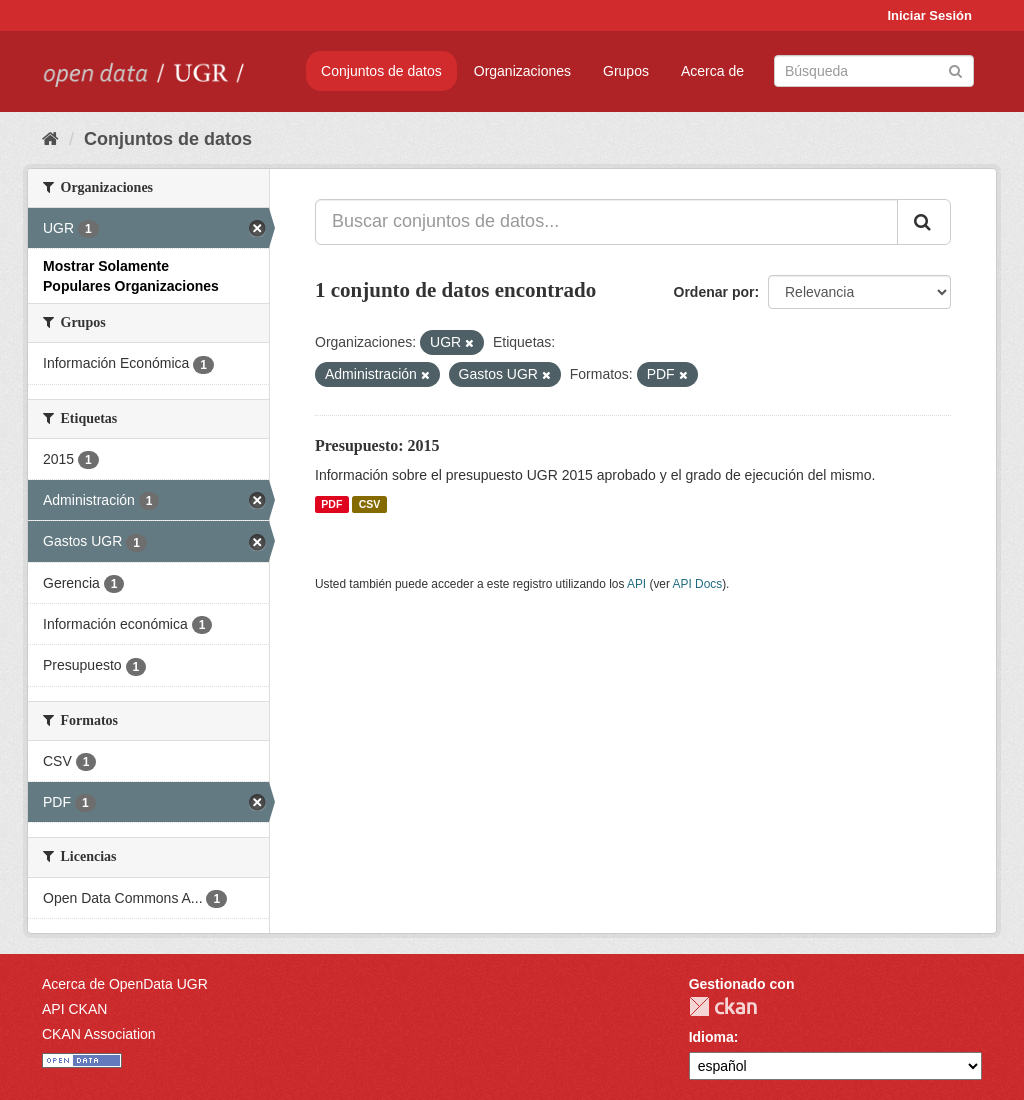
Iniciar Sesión (929, 15)
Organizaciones (522, 71)
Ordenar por (714, 292)
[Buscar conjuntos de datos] (874, 71)
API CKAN (74, 1009)
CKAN (723, 1006)
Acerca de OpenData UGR (125, 984)
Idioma (711, 1037)
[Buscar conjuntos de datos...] (606, 222)
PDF (331, 504)
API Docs (698, 584)
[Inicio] (50, 139)
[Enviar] (955, 69)
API (636, 584)
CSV (370, 504)
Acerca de (712, 71)
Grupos (626, 71)
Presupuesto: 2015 (377, 445)
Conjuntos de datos (381, 71)
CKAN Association (99, 1034)
